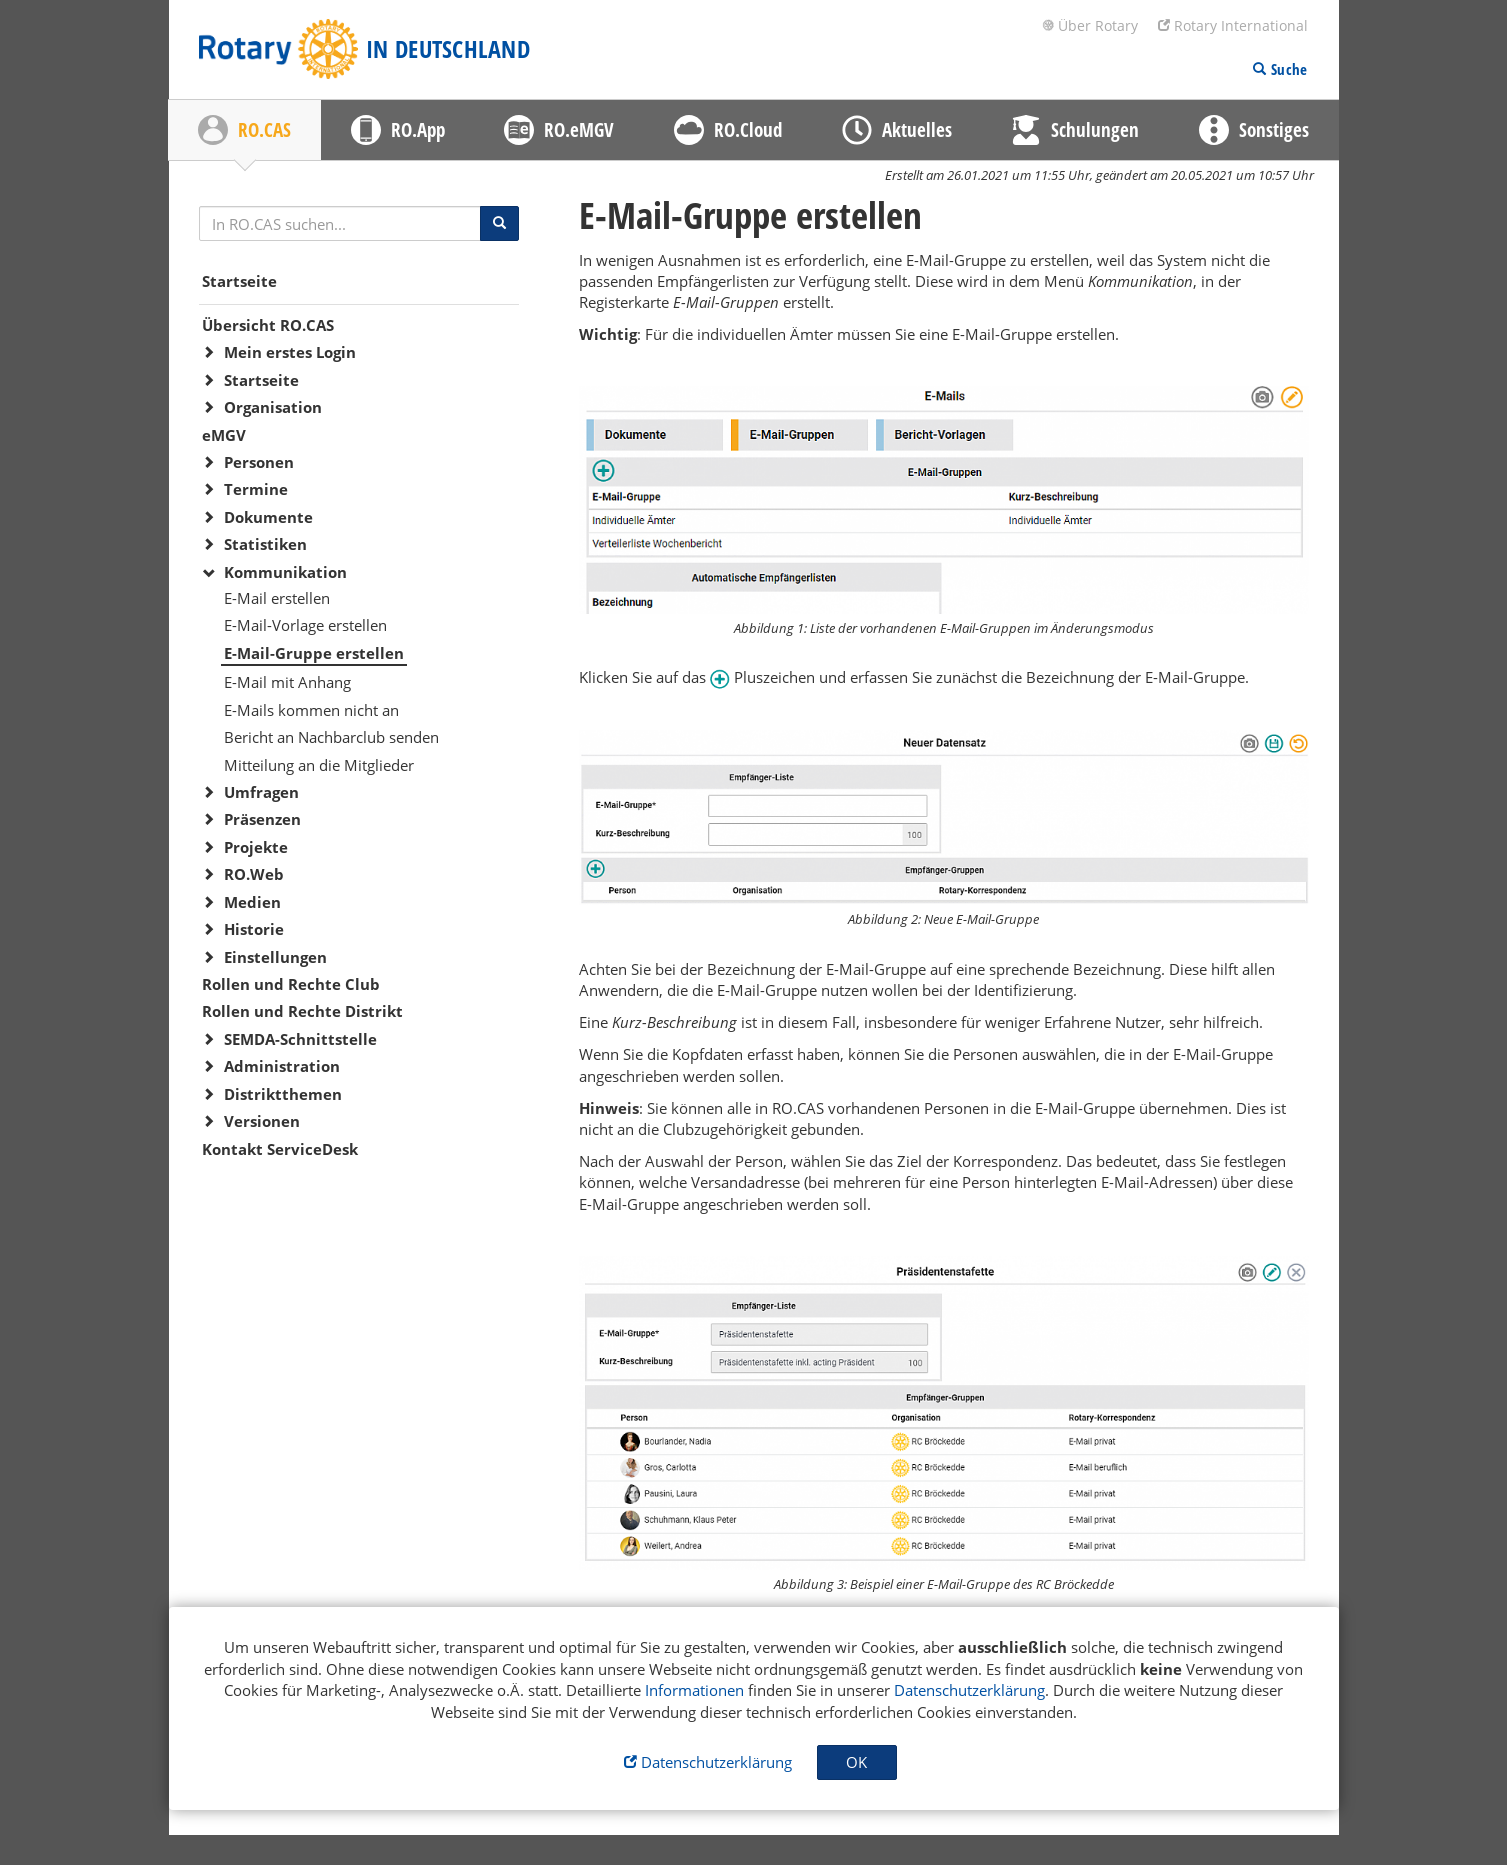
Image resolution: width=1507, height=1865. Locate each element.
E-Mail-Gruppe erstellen (314, 653)
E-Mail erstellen (277, 598)
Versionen (262, 1121)
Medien (252, 902)
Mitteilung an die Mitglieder (319, 765)
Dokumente (268, 517)
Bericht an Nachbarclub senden (331, 737)
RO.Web (254, 874)
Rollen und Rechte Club (291, 984)
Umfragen (261, 792)
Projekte (256, 847)
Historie (254, 929)
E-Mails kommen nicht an (311, 710)
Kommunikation (285, 572)
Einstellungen (275, 957)
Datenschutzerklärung (969, 1690)
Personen (259, 462)
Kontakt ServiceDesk (280, 1149)
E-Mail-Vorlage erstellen (305, 625)
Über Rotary (1090, 25)
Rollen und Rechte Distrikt (302, 1011)
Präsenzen (262, 819)
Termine (256, 489)
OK (856, 1762)
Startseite (239, 281)
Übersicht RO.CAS (268, 325)
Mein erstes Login (290, 352)
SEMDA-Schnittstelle (300, 1039)
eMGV (224, 435)
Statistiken (265, 544)
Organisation (273, 407)
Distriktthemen (283, 1094)
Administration (282, 1066)
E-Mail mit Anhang (287, 682)
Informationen (694, 1690)
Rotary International (1233, 25)
